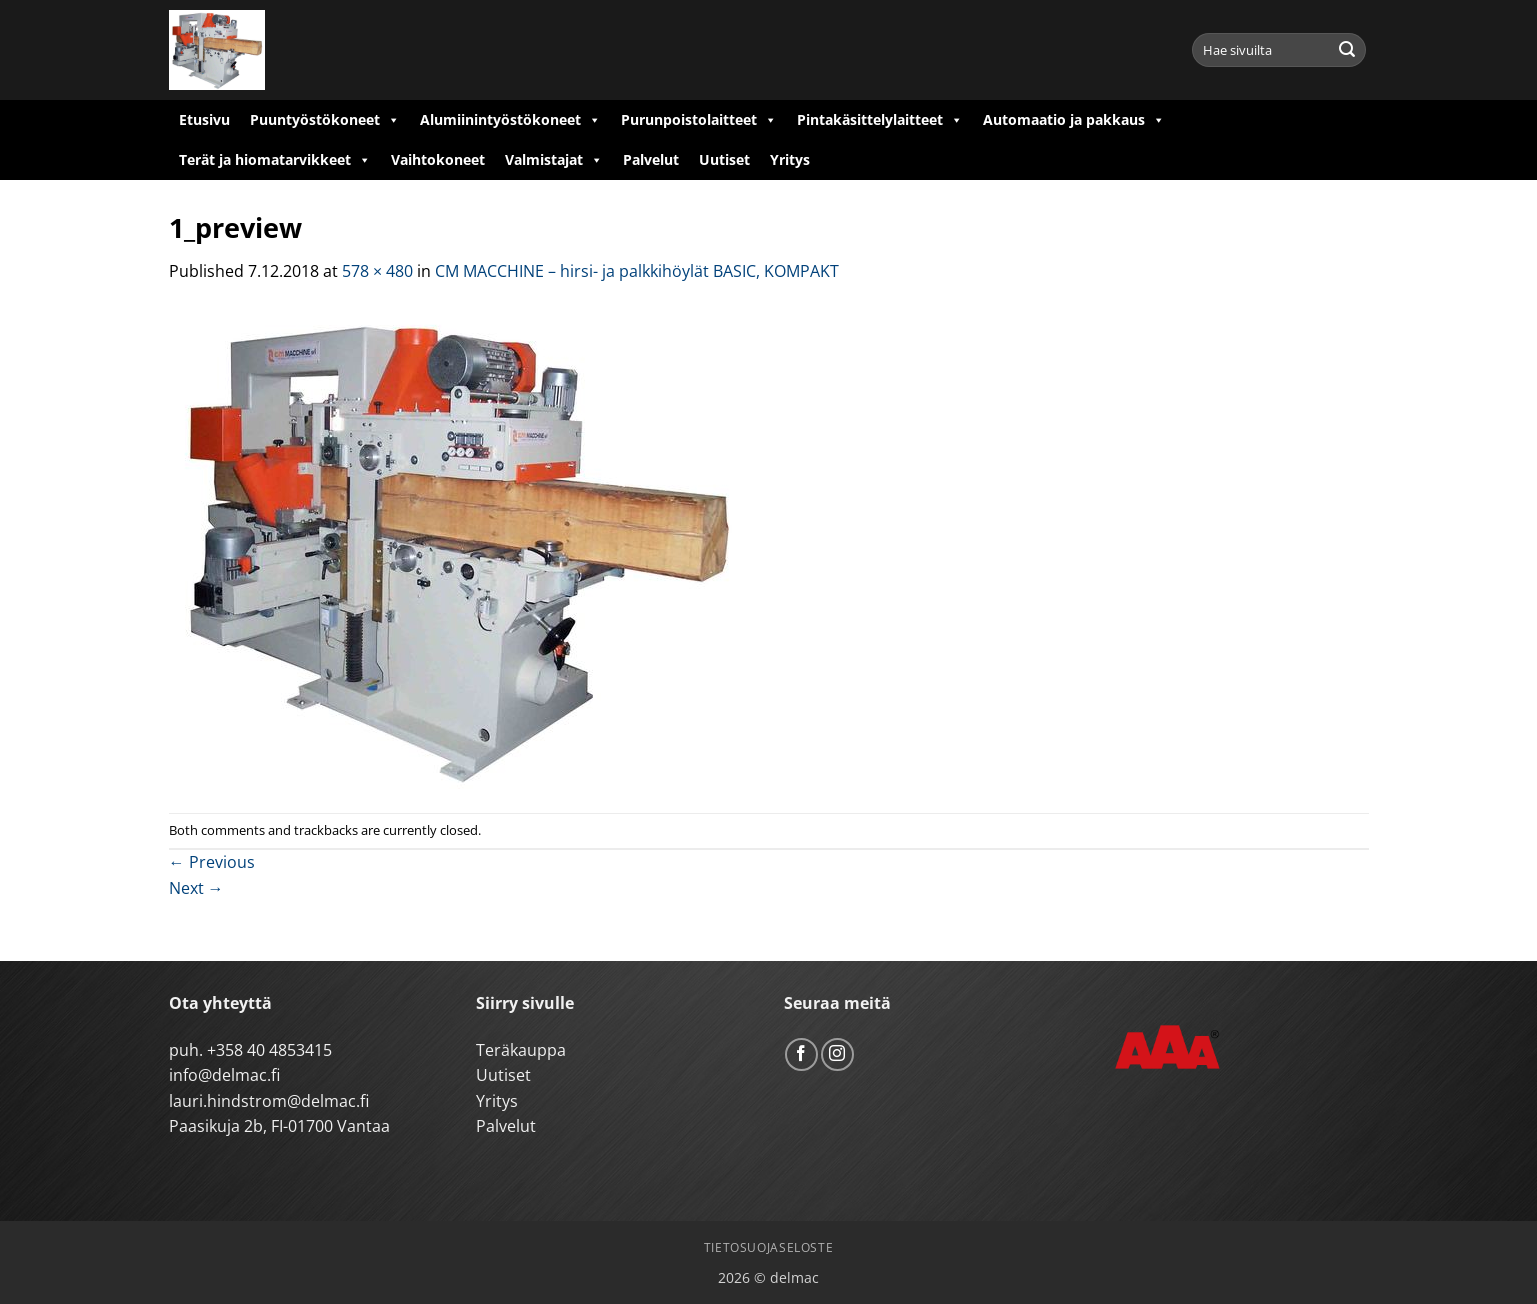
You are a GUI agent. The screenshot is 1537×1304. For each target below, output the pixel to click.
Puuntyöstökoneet (325, 120)
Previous (212, 862)
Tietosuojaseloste (768, 1247)
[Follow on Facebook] (801, 1054)
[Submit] (1347, 50)
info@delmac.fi (224, 1075)
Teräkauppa (521, 1050)
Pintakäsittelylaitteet (880, 120)
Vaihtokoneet (438, 159)
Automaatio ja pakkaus (1074, 120)
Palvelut (651, 159)
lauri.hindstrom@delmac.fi (269, 1101)
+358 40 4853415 (269, 1050)
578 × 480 (377, 271)
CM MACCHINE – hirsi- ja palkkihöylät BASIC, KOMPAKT (637, 271)
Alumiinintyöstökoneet (510, 120)
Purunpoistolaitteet (699, 120)
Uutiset (724, 159)
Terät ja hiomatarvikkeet (275, 160)
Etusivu (204, 119)
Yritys (790, 159)
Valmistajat (554, 160)
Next (196, 888)
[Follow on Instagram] (837, 1054)
